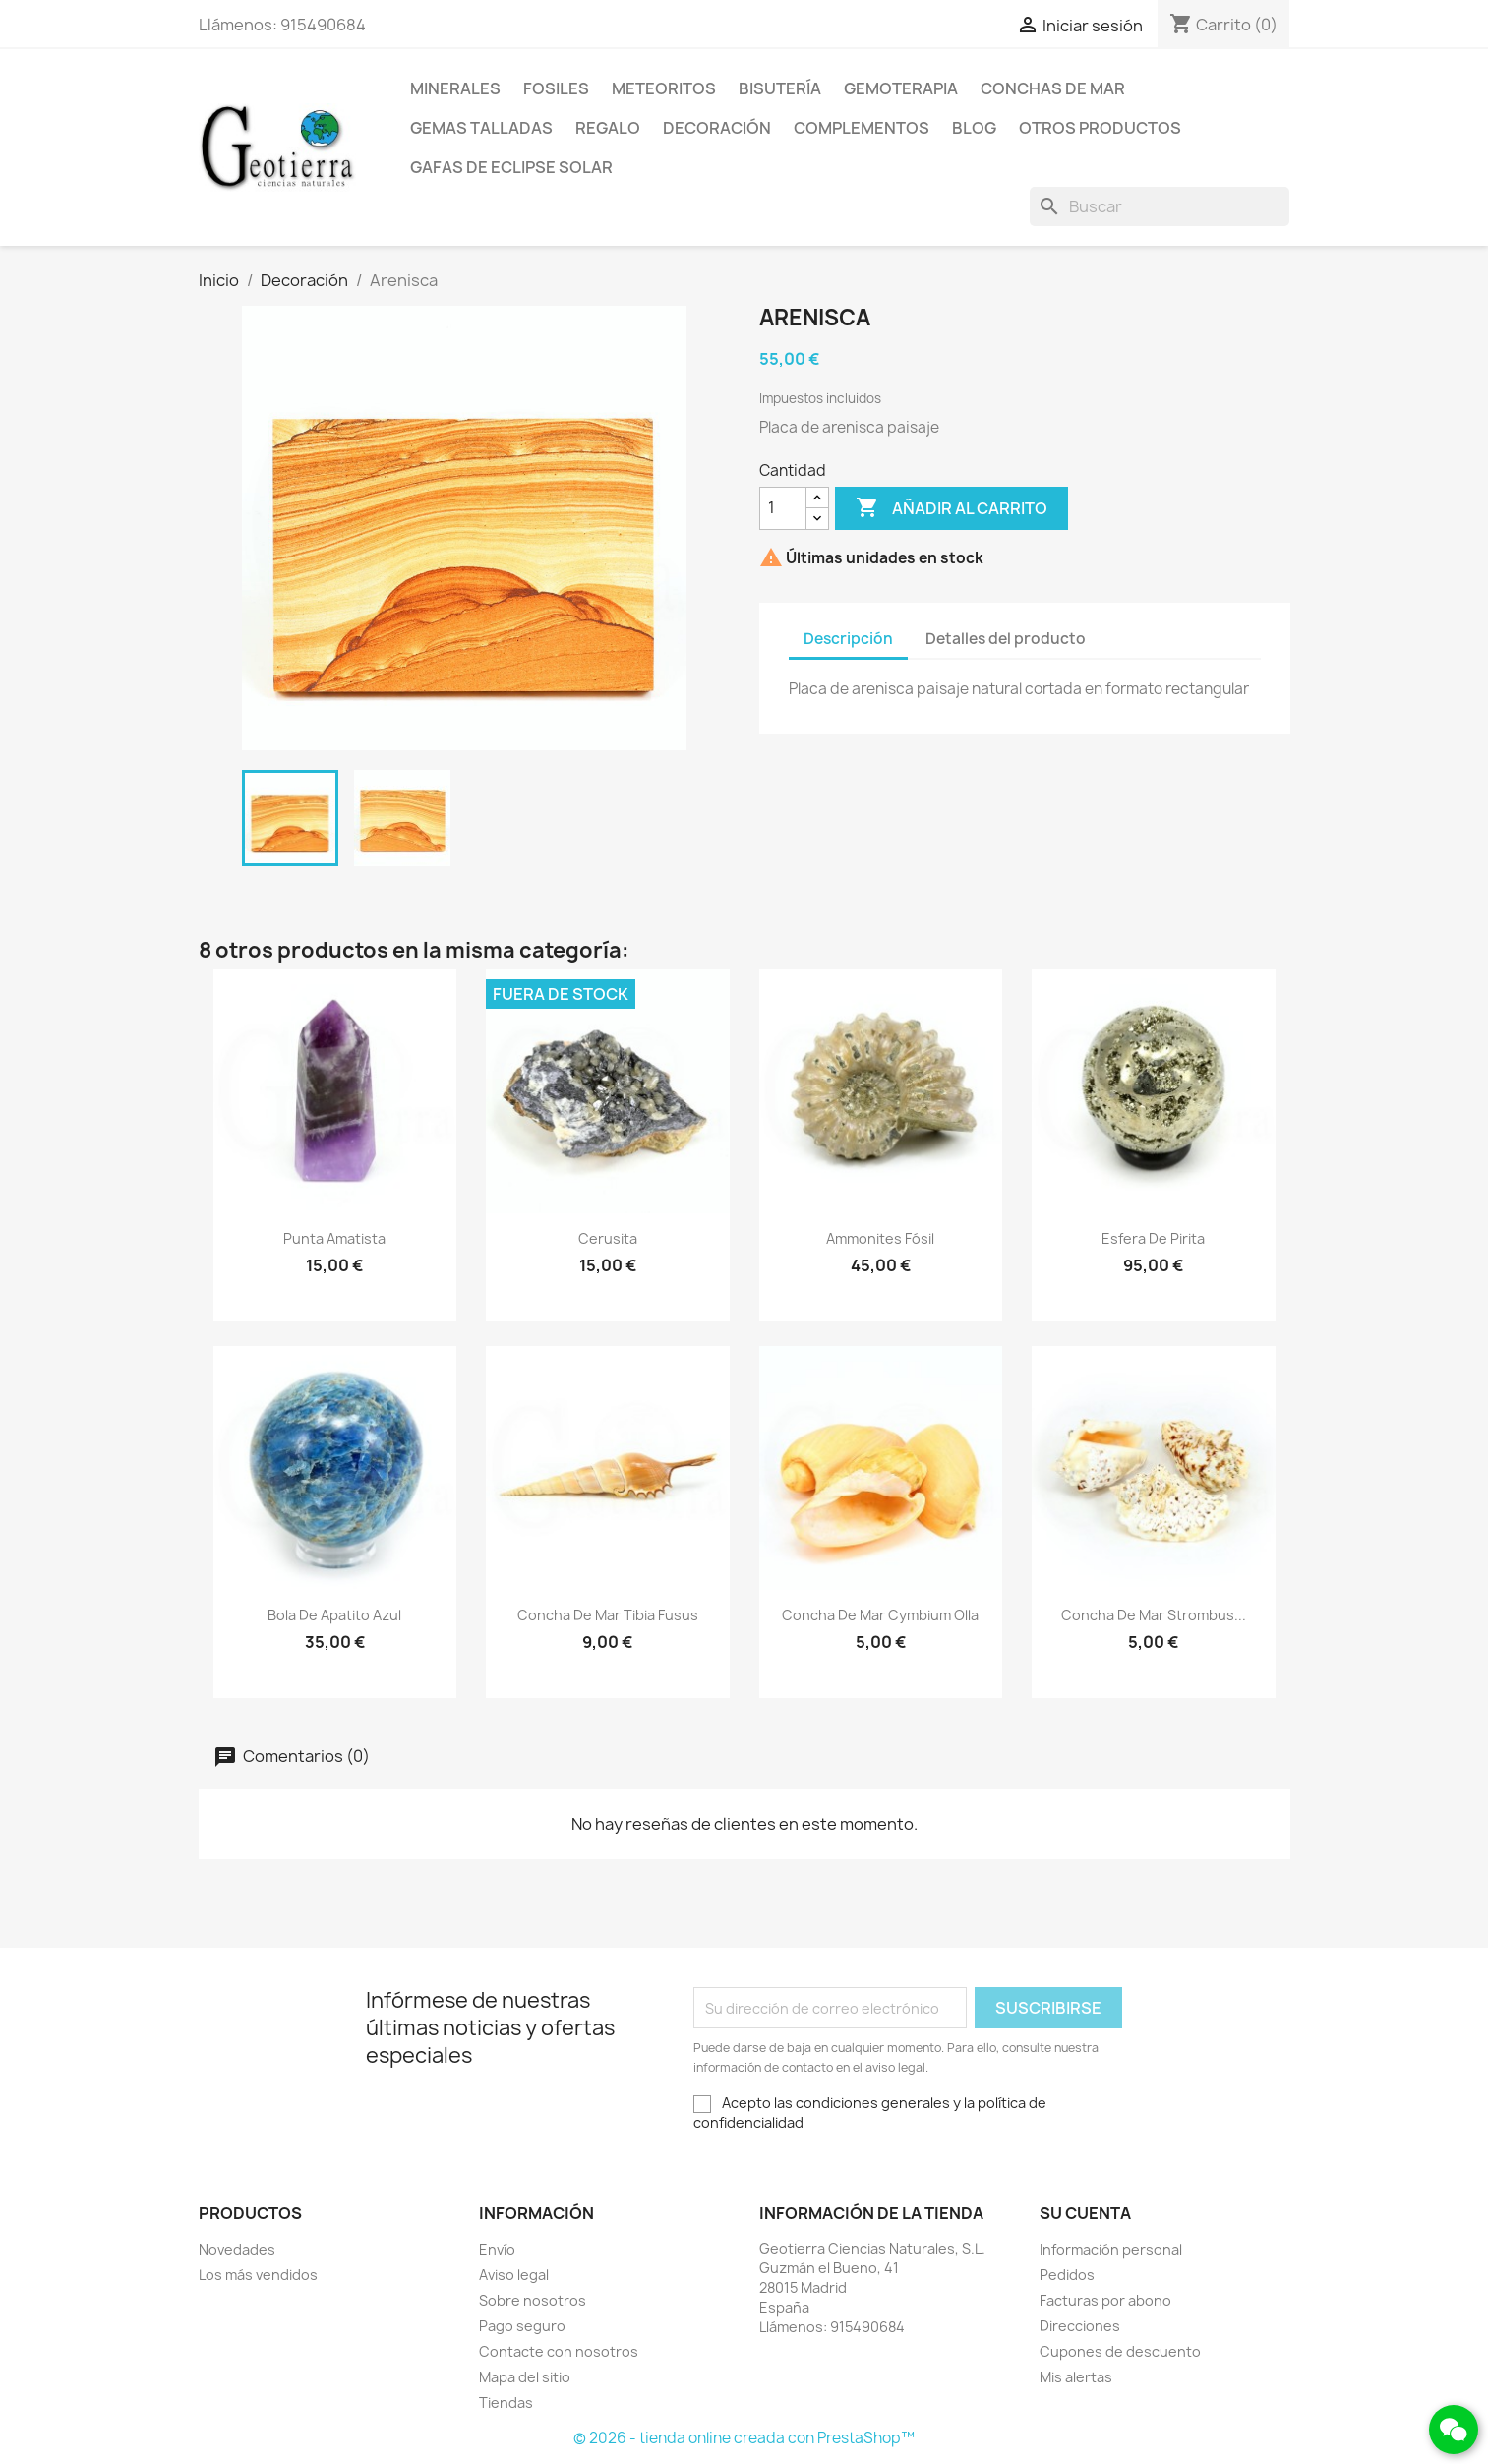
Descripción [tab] (848, 638)
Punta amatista (334, 1238)
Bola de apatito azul (334, 1615)
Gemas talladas (481, 128)
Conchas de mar (1053, 88)
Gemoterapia (901, 88)
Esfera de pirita (1153, 1238)
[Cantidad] (782, 508)
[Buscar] (1159, 206)
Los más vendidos (258, 2274)
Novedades (237, 2249)
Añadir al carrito (951, 508)
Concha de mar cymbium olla (880, 1615)
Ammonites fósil (880, 1238)
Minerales (455, 88)
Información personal (1111, 2249)
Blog (974, 128)
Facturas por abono (1105, 2300)
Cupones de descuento (1120, 2351)
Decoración (717, 128)
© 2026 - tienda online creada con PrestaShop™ (744, 2438)
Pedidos (1067, 2274)
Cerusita (607, 1238)
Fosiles (556, 88)
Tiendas (506, 2402)
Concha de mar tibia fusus (607, 1615)
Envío (497, 2249)
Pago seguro (522, 2326)
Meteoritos (664, 88)
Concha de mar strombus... (1153, 1615)
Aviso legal (514, 2274)
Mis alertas (1076, 2377)
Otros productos (1100, 128)
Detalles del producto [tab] (1005, 638)
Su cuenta (1085, 2213)
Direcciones (1080, 2326)
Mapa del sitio (524, 2377)
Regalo (607, 128)
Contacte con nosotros (558, 2351)
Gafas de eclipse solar (511, 167)
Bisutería (780, 88)
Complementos (861, 128)
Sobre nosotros (532, 2300)
